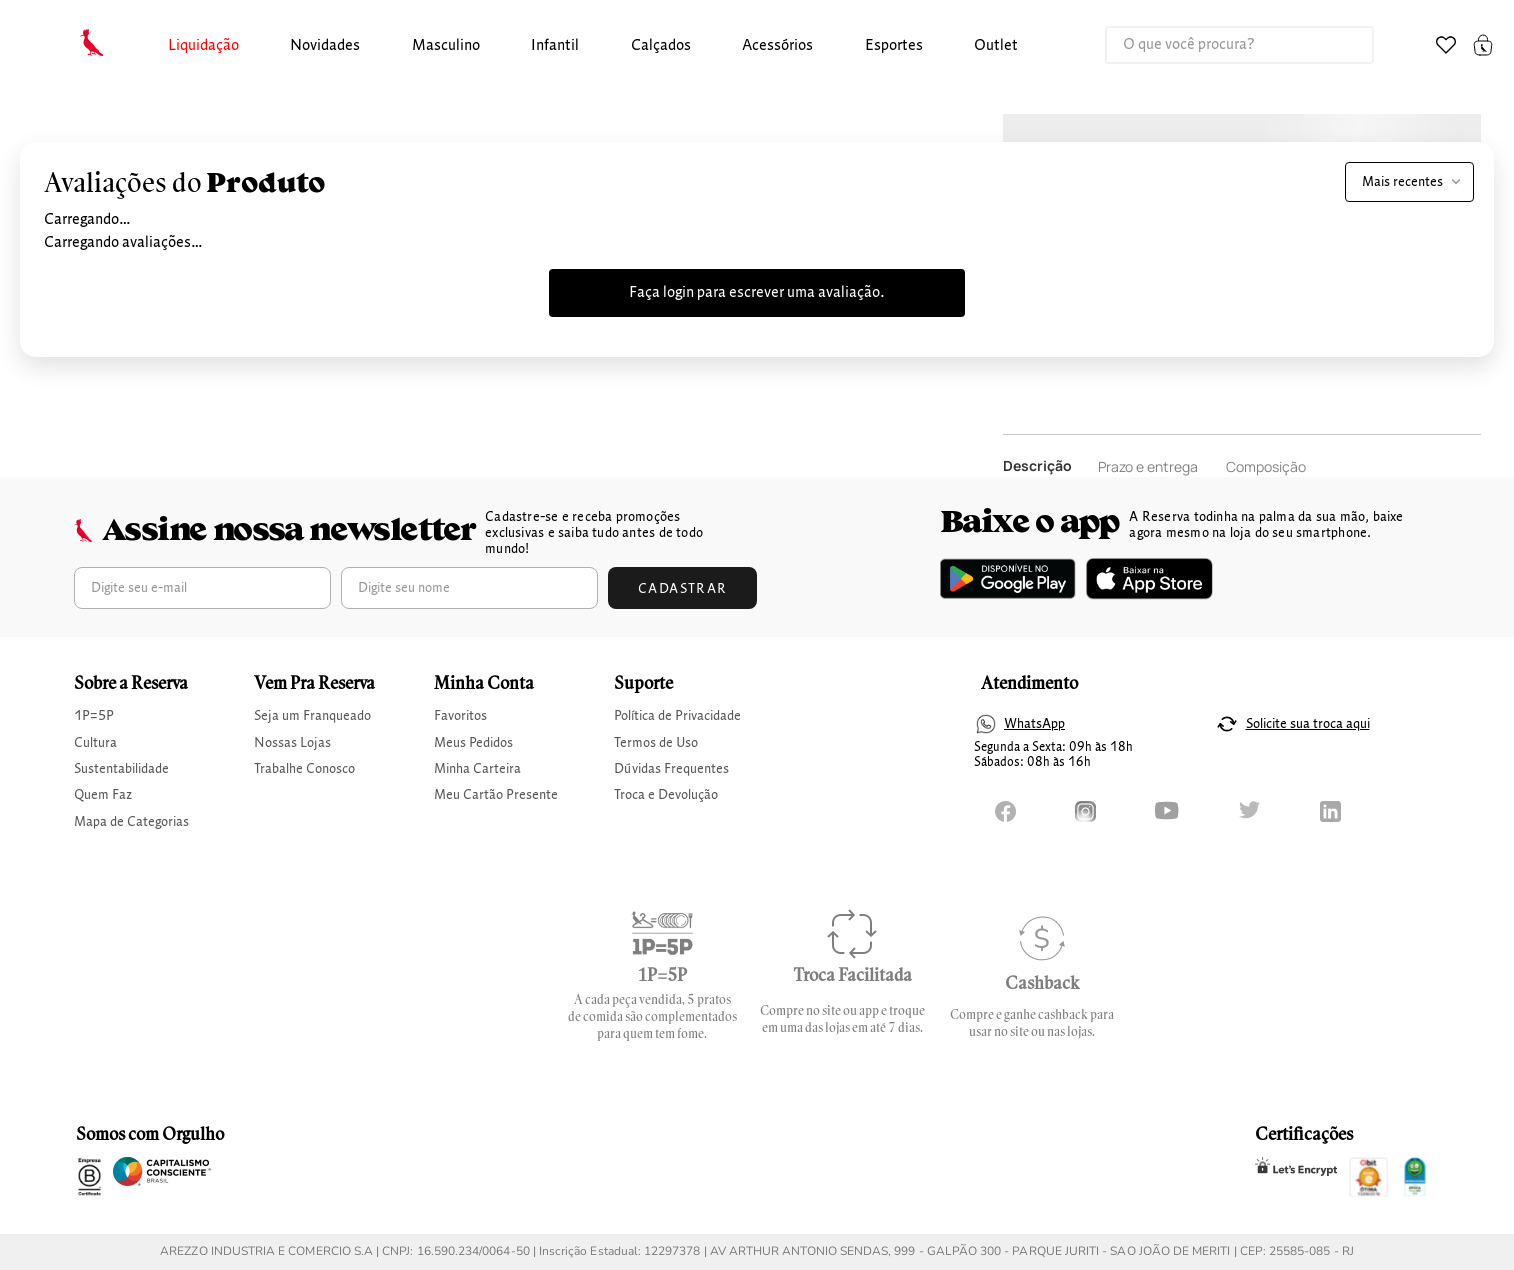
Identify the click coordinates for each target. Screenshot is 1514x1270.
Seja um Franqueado (312, 716)
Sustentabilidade (121, 769)
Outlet (996, 46)
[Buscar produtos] (1338, 45)
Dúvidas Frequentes (671, 769)
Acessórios (777, 46)
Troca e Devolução (666, 795)
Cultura (95, 743)
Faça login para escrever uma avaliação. (757, 293)
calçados (661, 46)
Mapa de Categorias (131, 822)
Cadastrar (683, 589)
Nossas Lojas (292, 743)
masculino (446, 46)
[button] (203, 46)
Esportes (894, 46)
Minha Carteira (477, 769)
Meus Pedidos (473, 743)
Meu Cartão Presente (496, 795)
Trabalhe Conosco (304, 769)
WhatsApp (1034, 724)
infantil (555, 46)
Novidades (325, 46)
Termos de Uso (656, 743)
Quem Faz (103, 795)
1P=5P (94, 716)
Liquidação (203, 46)
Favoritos (460, 716)
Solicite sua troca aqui (1308, 724)
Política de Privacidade (677, 716)
